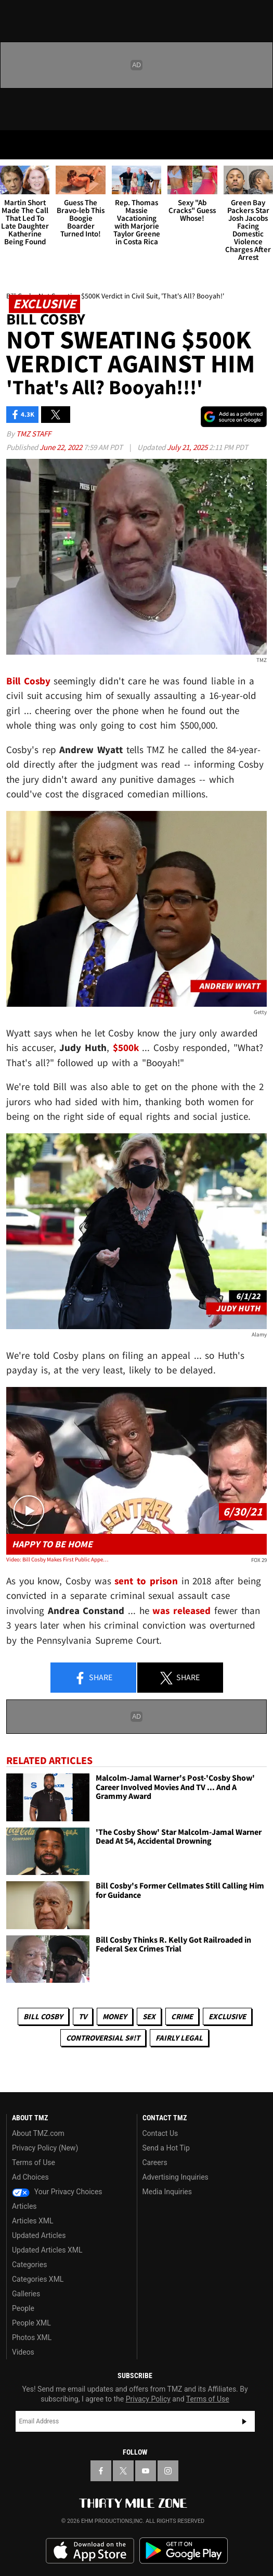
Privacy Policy (148, 2399)
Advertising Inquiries (175, 2177)
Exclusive (227, 2016)
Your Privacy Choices (57, 2191)
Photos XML (31, 2337)
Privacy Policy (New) (45, 2148)
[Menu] (14, 144)
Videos (23, 2352)
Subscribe (244, 2421)
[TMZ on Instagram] (168, 2470)
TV (83, 2016)
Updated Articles (39, 2235)
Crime (182, 2016)
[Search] (258, 144)
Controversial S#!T (103, 2038)
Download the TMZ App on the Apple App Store (90, 2551)
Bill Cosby (43, 2016)
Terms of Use (33, 2162)
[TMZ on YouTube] (145, 2470)
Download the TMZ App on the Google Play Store (183, 2550)
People (23, 2308)
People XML (31, 2323)
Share (93, 1678)
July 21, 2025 (188, 447)
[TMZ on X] (123, 2470)
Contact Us (160, 2133)
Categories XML (37, 2279)
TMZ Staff (33, 434)
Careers (154, 2162)
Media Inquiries (167, 2191)
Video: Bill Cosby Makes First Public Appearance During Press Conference (58, 1559)
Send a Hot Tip (166, 2148)
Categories (29, 2264)
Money (114, 2016)
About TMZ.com (38, 2133)
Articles (24, 2206)
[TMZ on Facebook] (100, 2470)
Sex (148, 2016)
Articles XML (33, 2221)
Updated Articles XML (47, 2250)
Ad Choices (30, 2177)
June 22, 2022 (62, 447)
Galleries (26, 2294)
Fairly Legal (179, 2038)
